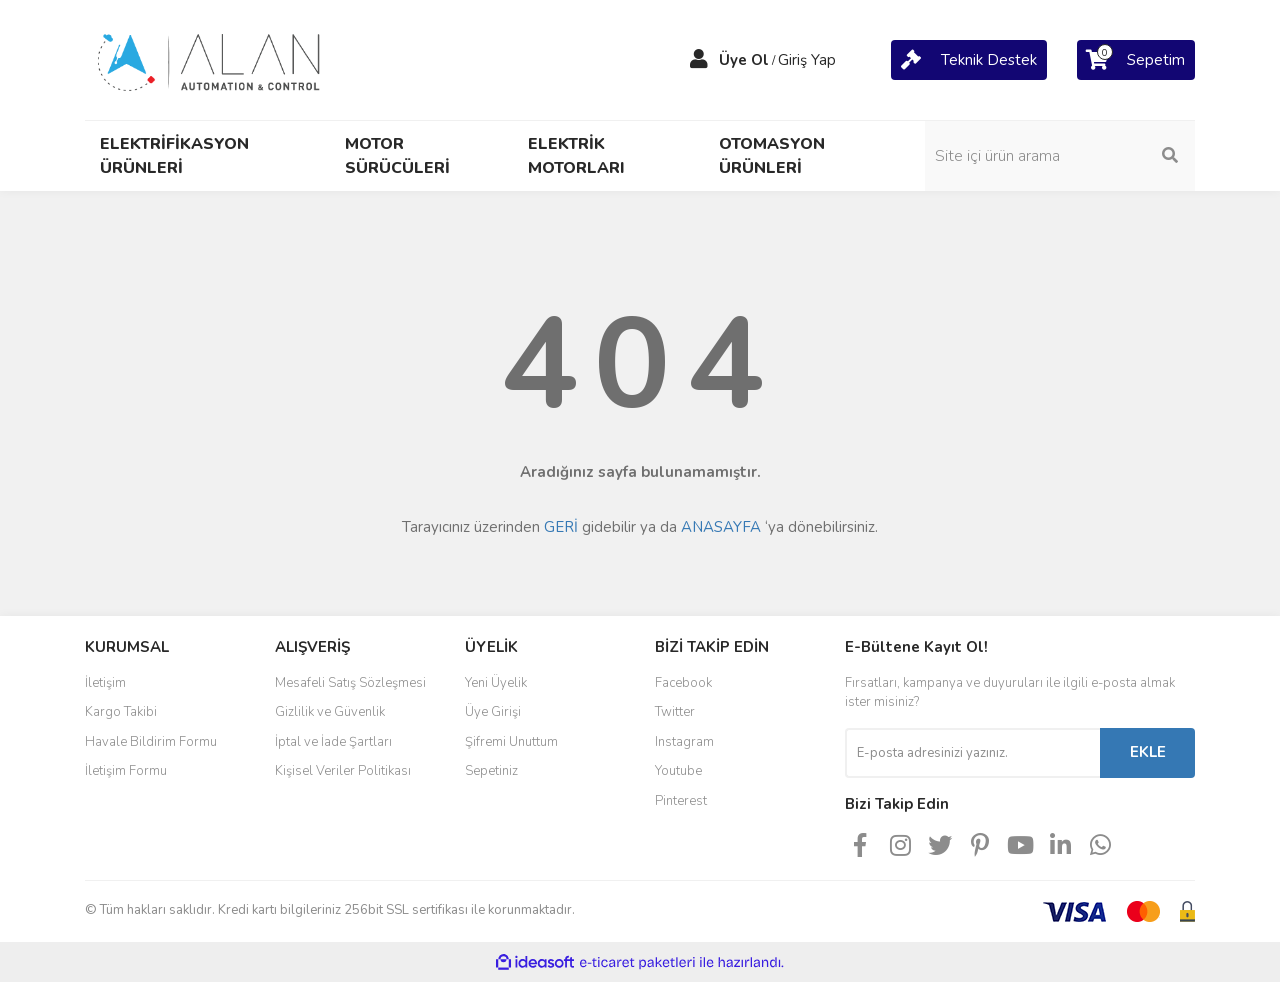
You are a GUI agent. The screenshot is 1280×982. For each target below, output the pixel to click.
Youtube (678, 771)
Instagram (684, 742)
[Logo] (210, 59)
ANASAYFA (721, 527)
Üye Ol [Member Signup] (744, 60)
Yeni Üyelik (496, 683)
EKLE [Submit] (1148, 752)
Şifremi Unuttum (511, 742)
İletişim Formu (126, 771)
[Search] (1060, 156)
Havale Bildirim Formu (151, 742)
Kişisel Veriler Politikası (343, 771)
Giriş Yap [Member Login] (807, 60)
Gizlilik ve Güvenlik (330, 712)
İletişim (105, 683)
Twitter (675, 712)
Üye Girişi (493, 712)
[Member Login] (699, 60)
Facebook (683, 683)
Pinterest (681, 801)
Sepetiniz (491, 771)
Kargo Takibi (121, 712)
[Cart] (969, 60)
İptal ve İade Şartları (333, 742)
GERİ (561, 527)
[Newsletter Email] (972, 753)
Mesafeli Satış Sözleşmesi (350, 683)
